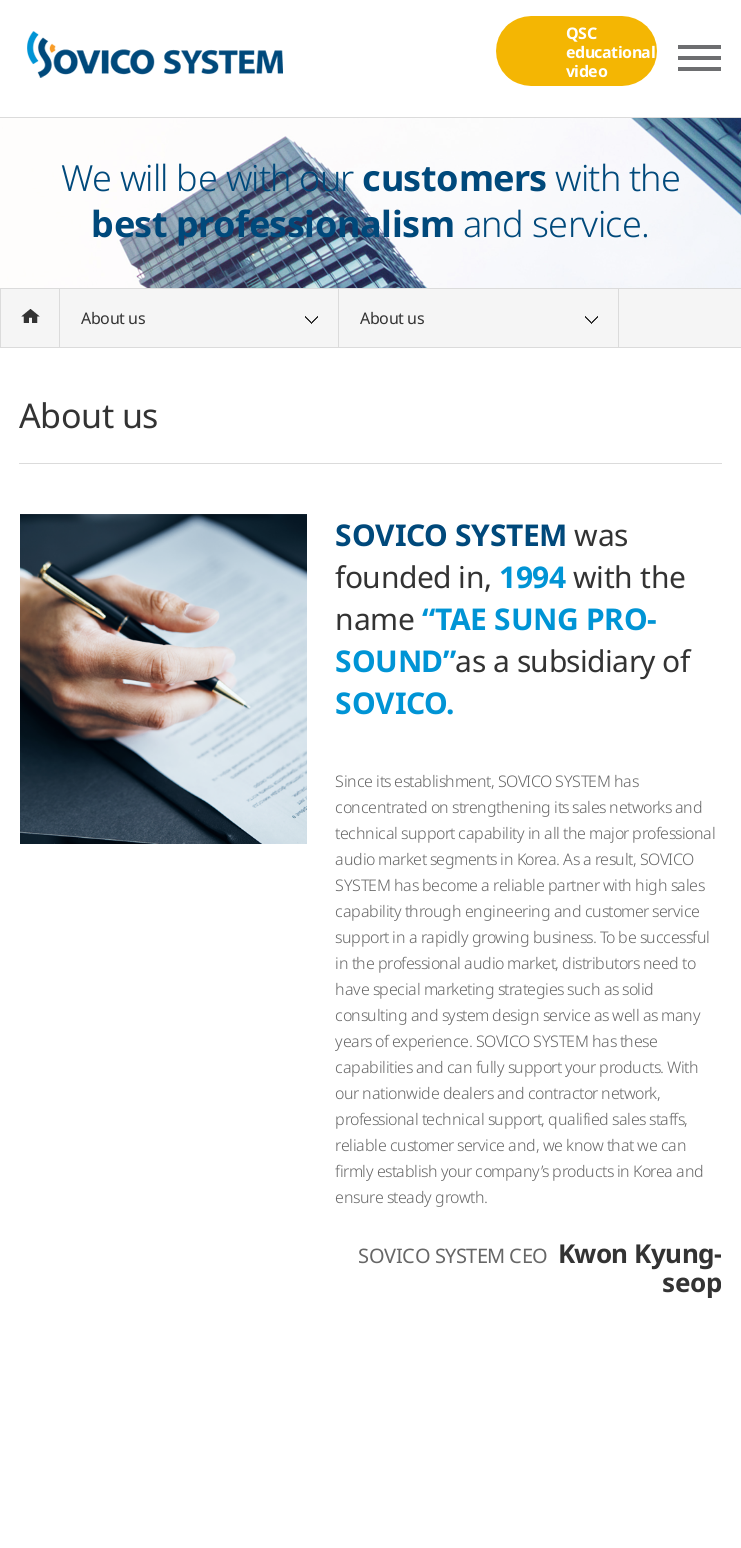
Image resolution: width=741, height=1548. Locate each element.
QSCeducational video (565, 55)
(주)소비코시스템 (154, 59)
